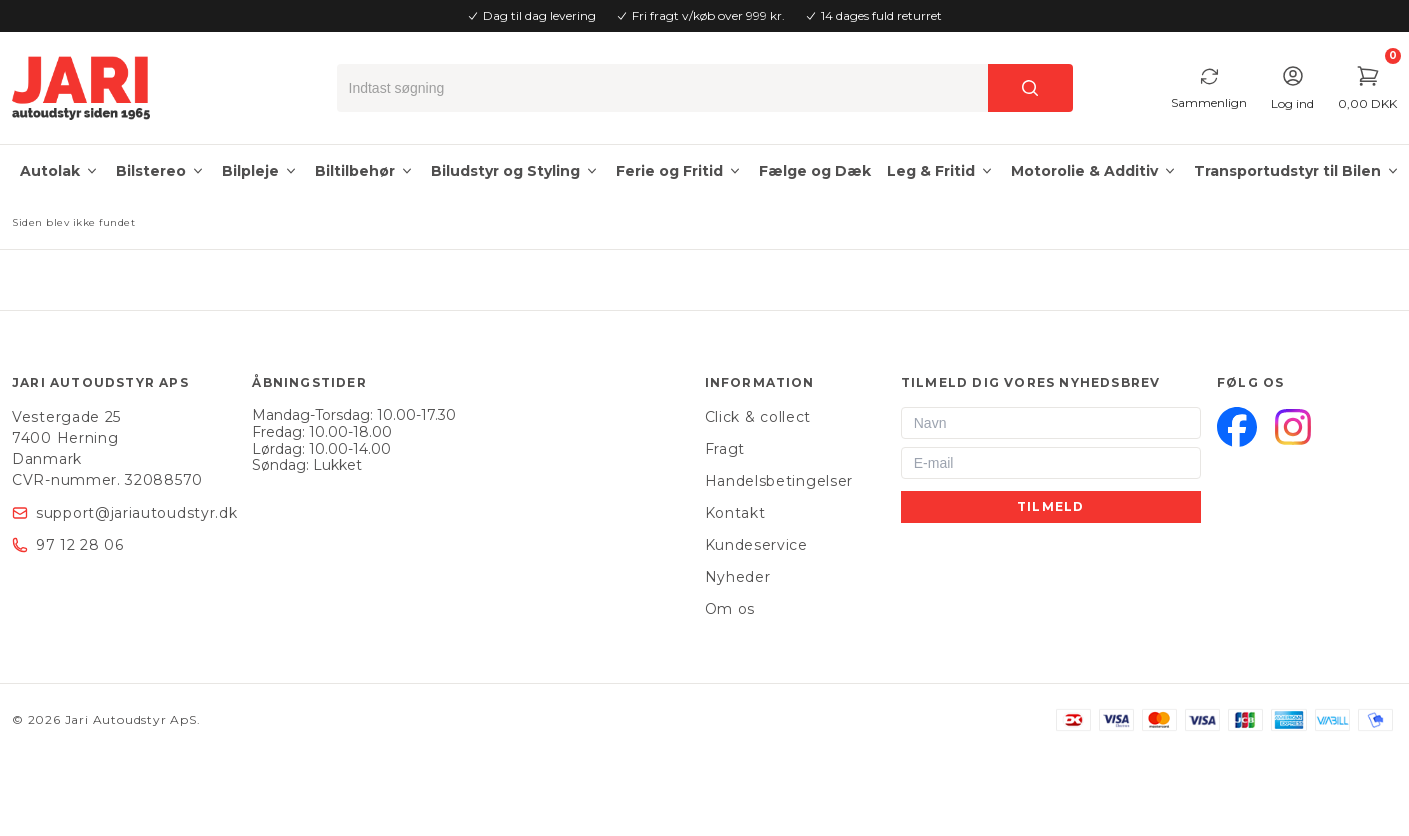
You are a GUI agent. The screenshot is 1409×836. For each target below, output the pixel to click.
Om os (730, 609)
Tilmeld (1050, 506)
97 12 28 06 (80, 545)
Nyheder (738, 577)
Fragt (725, 449)
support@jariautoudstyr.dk (137, 513)
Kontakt (735, 513)
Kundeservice (756, 545)
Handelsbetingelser (779, 481)
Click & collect (758, 417)
